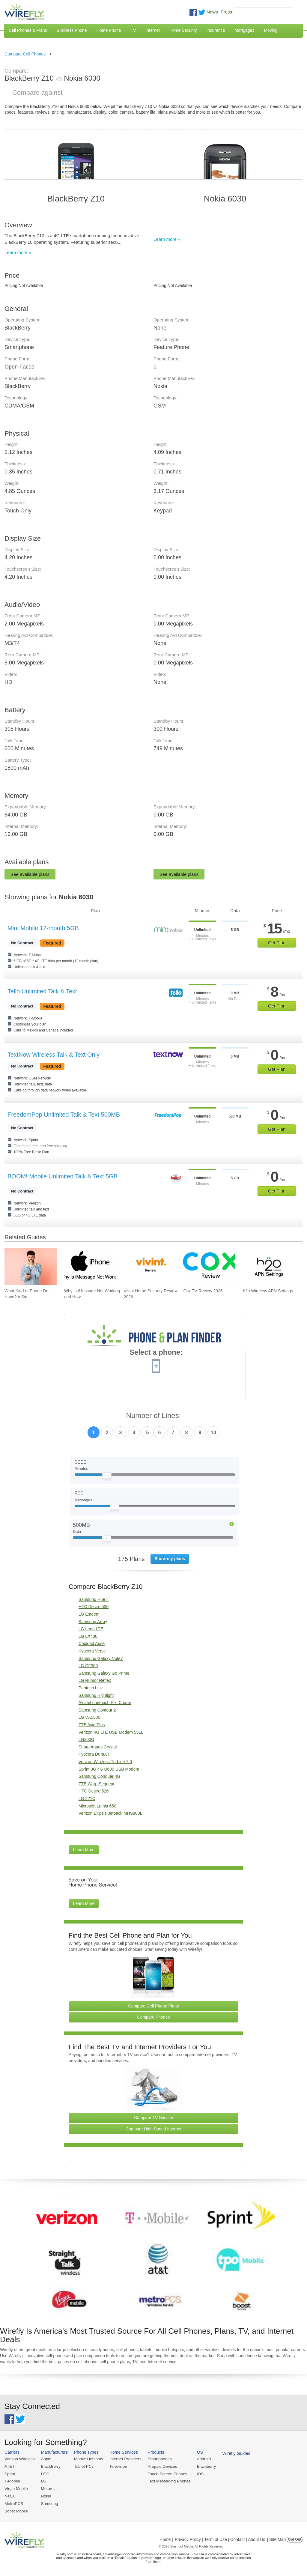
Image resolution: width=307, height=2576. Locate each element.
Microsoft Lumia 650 (97, 1806)
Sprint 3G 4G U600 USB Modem (109, 1769)
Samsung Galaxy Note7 (101, 1658)
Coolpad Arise (92, 1643)
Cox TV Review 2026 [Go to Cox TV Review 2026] (202, 1290)
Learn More (84, 1849)
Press (226, 11)
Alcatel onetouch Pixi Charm (105, 1702)
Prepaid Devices (158, 2466)
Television (115, 2466)
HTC (44, 2473)
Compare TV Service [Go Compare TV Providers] (153, 2117)
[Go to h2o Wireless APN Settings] (269, 1266)
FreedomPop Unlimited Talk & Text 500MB (63, 1115)
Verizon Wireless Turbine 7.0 (105, 1761)
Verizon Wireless (19, 2459)
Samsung (48, 2502)
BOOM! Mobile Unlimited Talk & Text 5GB (62, 1176)
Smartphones (155, 2459)
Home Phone (109, 30)
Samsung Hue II (94, 1599)
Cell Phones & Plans (28, 30)
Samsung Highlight (96, 1695)
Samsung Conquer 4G (99, 1776)
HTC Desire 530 (94, 1606)
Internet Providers (122, 2459)
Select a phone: (156, 1353)
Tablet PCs (82, 2466)
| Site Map (276, 2537)
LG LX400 (88, 1636)
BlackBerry (49, 2466)
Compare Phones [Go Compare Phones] (153, 2017)
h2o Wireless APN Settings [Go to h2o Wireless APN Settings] (268, 1290)
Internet (152, 30)
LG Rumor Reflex (95, 1680)
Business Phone (72, 30)
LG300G (86, 1739)
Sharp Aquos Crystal (98, 1747)
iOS (195, 2473)
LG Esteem (89, 1614)
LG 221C (87, 1798)
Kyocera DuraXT (94, 1754)
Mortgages (244, 30)
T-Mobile (11, 2480)
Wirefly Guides (230, 2453)
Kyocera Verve (92, 1651)
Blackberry (201, 2466)
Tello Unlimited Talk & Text (42, 991)
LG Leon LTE (91, 1628)
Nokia (45, 2495)
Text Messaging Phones (165, 2480)
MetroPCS (13, 2502)
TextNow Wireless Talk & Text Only (53, 1055)
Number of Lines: (153, 1415)
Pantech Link (91, 1687)
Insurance (216, 30)
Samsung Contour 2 (97, 1710)
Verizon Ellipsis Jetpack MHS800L (110, 1813)
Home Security (183, 30)
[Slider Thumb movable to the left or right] (107, 1476)
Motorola (47, 2488)
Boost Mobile (15, 2509)
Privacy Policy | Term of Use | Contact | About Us (220, 2537)
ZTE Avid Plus (92, 1724)
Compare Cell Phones (25, 54)
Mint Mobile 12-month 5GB (43, 928)
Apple (45, 2459)
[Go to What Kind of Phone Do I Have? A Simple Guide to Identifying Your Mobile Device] (30, 1266)
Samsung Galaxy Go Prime (104, 1673)
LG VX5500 (89, 1717)
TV (133, 30)
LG (42, 2480)
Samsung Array (93, 1621)
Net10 (9, 2495)
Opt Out (294, 2538)
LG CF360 (88, 1665)
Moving (270, 30)
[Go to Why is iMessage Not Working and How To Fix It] (90, 1266)
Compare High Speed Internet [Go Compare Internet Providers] (153, 2129)
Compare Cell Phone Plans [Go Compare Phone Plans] (153, 2006)
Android (198, 2459)
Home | (166, 2537)
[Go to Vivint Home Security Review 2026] (150, 1266)
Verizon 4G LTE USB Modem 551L (111, 1732)
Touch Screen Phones (163, 2473)
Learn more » (17, 252)
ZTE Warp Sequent (96, 1783)
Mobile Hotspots (87, 2459)
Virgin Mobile (15, 2488)
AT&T (9, 2466)
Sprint (9, 2473)
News (212, 11)
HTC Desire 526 (94, 1791)
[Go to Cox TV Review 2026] (209, 1266)
